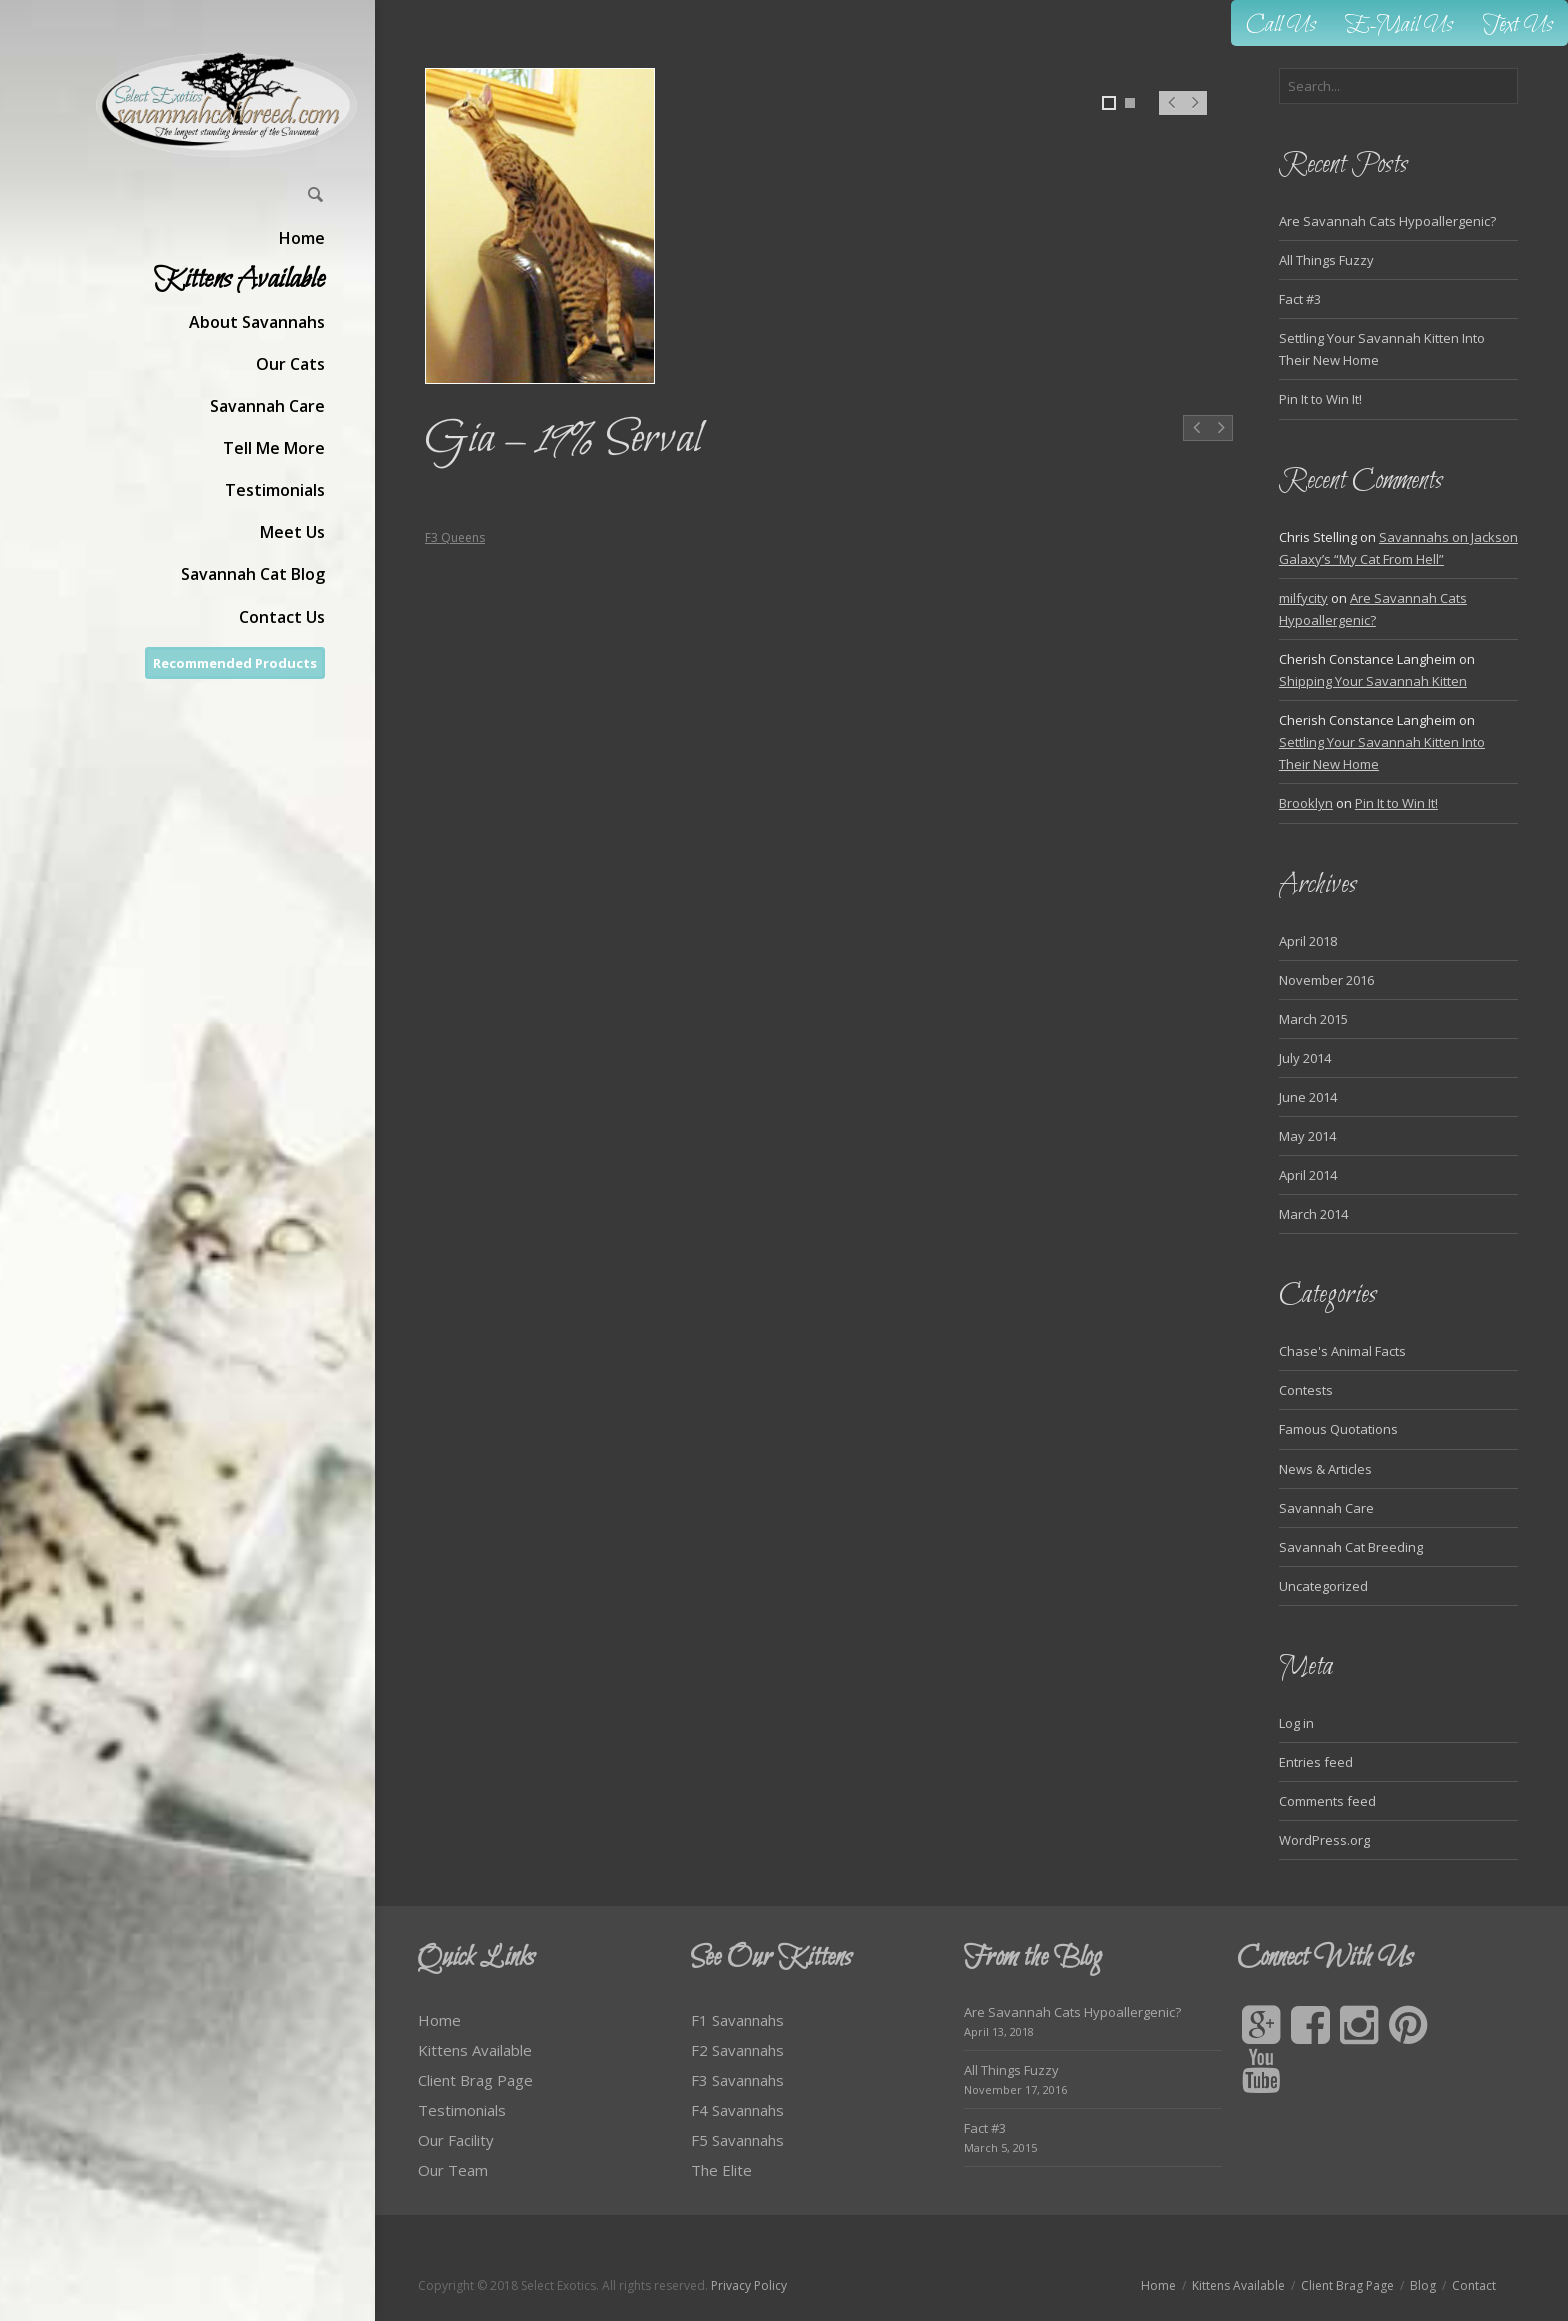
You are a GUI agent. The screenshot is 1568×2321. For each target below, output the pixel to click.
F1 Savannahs (737, 2020)
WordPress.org (1324, 1840)
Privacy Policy (749, 2285)
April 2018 (1308, 941)
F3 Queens (455, 537)
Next (1195, 113)
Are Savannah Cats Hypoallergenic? (1387, 221)
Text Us (1518, 25)
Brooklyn (1306, 803)
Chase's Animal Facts (1342, 1351)
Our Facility (456, 2140)
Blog (1423, 2285)
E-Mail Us (1399, 25)
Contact (1474, 2285)
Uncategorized (1323, 1586)
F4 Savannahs (737, 2110)
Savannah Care (1326, 1508)
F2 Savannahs (737, 2050)
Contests (1306, 1390)
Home (439, 2020)
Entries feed (1316, 1762)
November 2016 (1326, 980)
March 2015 (1313, 1019)
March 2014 (1313, 1214)
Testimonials (462, 2110)
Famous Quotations (1338, 1429)
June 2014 (1308, 1097)
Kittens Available (475, 2050)
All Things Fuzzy (1326, 260)
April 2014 (1308, 1175)
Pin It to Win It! (1320, 399)
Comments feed (1327, 1801)
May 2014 (1307, 1136)
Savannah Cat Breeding (1351, 1547)
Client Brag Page (475, 2080)
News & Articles (1325, 1469)
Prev (1171, 113)
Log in (1296, 1723)
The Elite (721, 2170)
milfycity (1303, 598)
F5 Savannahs (737, 2140)
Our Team (453, 2170)
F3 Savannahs (737, 2080)
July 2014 (1305, 1058)
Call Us (1281, 25)
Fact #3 (1300, 299)
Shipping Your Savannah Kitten (1373, 681)
